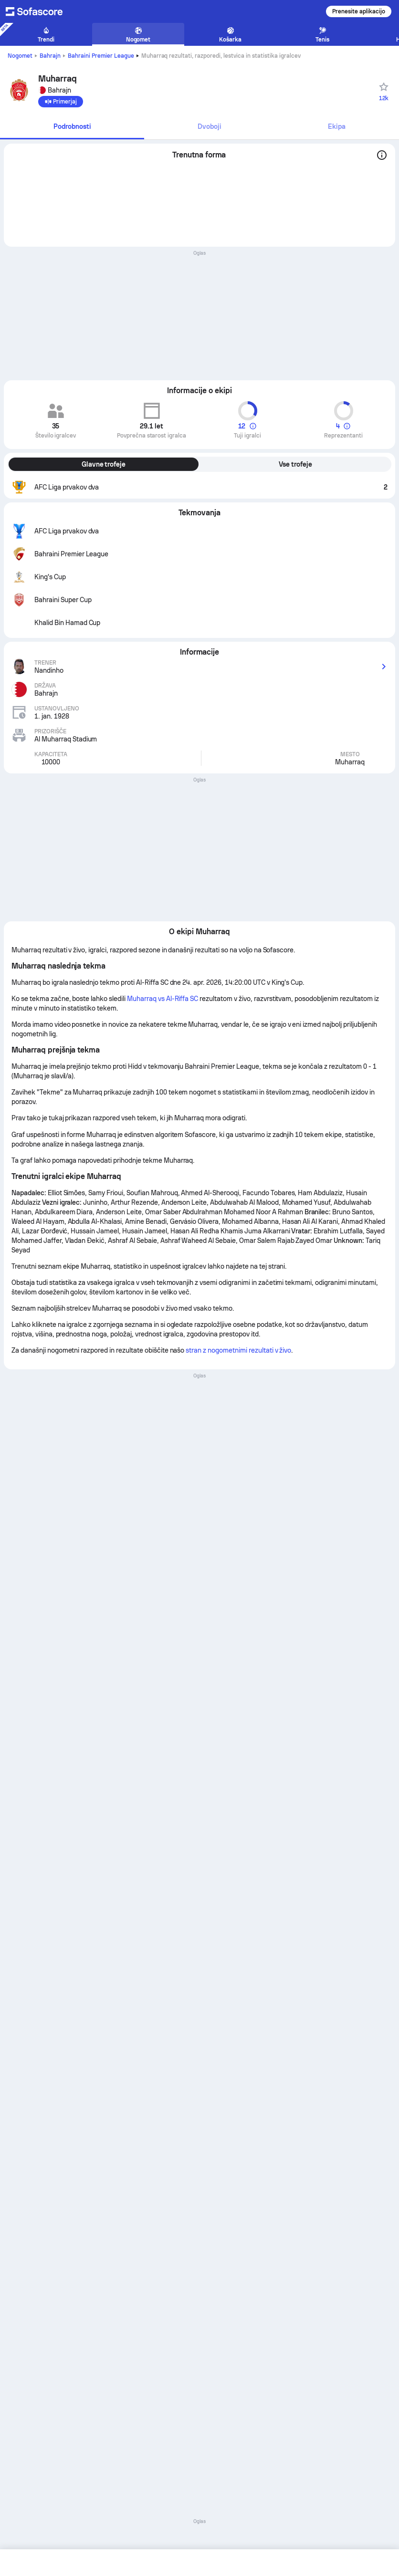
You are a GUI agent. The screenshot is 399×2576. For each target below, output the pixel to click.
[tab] (72, 127)
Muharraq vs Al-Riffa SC (162, 998)
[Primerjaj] (60, 101)
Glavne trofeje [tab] (104, 464)
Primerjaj (60, 101)
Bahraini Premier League (101, 55)
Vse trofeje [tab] (295, 464)
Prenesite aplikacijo (358, 11)
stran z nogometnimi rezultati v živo (238, 1350)
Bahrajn (50, 55)
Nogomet (20, 55)
